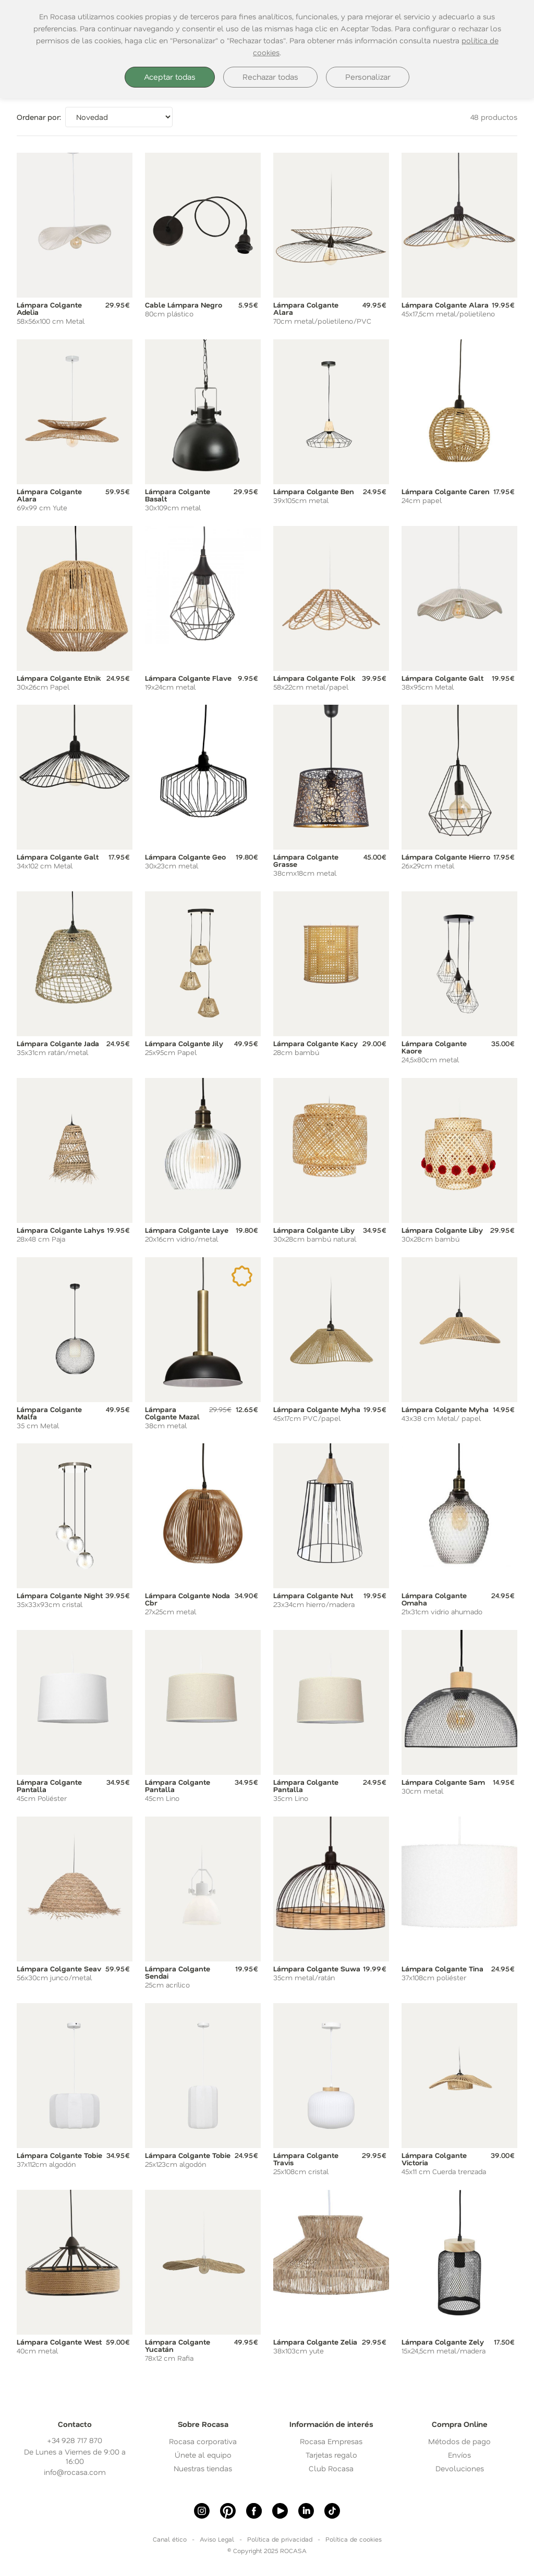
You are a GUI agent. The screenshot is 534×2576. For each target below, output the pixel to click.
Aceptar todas (170, 76)
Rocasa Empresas (331, 2441)
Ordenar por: (39, 117)
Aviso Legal (217, 2539)
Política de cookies (353, 2539)
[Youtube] (280, 2511)
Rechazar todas (270, 76)
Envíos (459, 2455)
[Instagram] (202, 2511)
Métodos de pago (459, 2441)
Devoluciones (459, 2468)
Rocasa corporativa (203, 2441)
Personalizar (367, 76)
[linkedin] (306, 2511)
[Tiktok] (332, 2511)
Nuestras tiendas (203, 2468)
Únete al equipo (203, 2455)
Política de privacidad (279, 2539)
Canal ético (170, 2539)
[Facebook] (254, 2511)
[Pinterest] (228, 2511)
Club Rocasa (331, 2468)
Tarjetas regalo (331, 2455)
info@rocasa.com (75, 2472)
